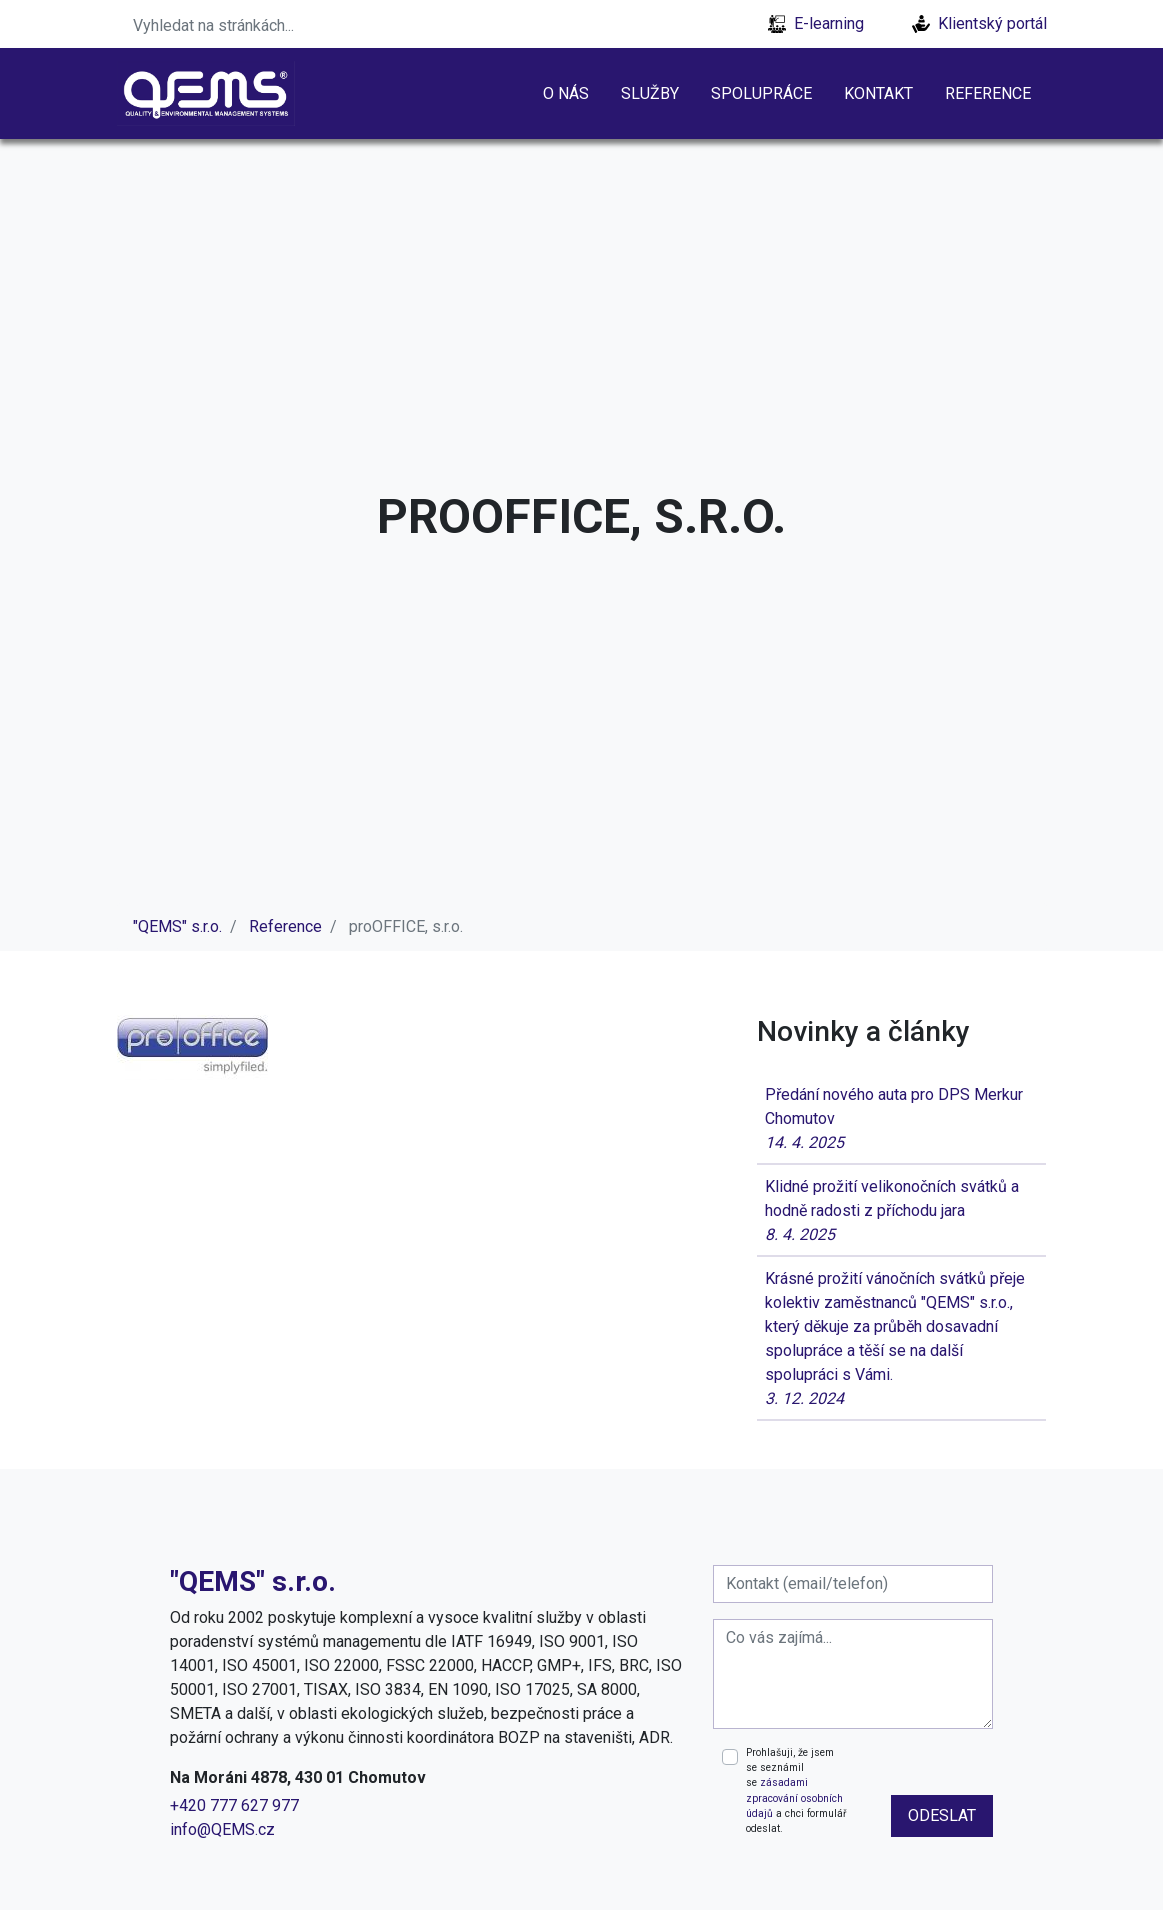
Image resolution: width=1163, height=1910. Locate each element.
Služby (650, 93)
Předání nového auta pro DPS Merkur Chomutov (902, 1120)
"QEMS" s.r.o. (177, 926)
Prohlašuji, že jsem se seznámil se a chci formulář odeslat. (796, 1791)
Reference (988, 93)
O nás (566, 93)
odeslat (942, 1815)
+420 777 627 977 (234, 1805)
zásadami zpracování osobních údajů (794, 1798)
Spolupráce (761, 93)
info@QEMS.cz (222, 1829)
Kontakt (878, 93)
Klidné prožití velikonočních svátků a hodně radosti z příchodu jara (902, 1212)
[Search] (247, 24)
